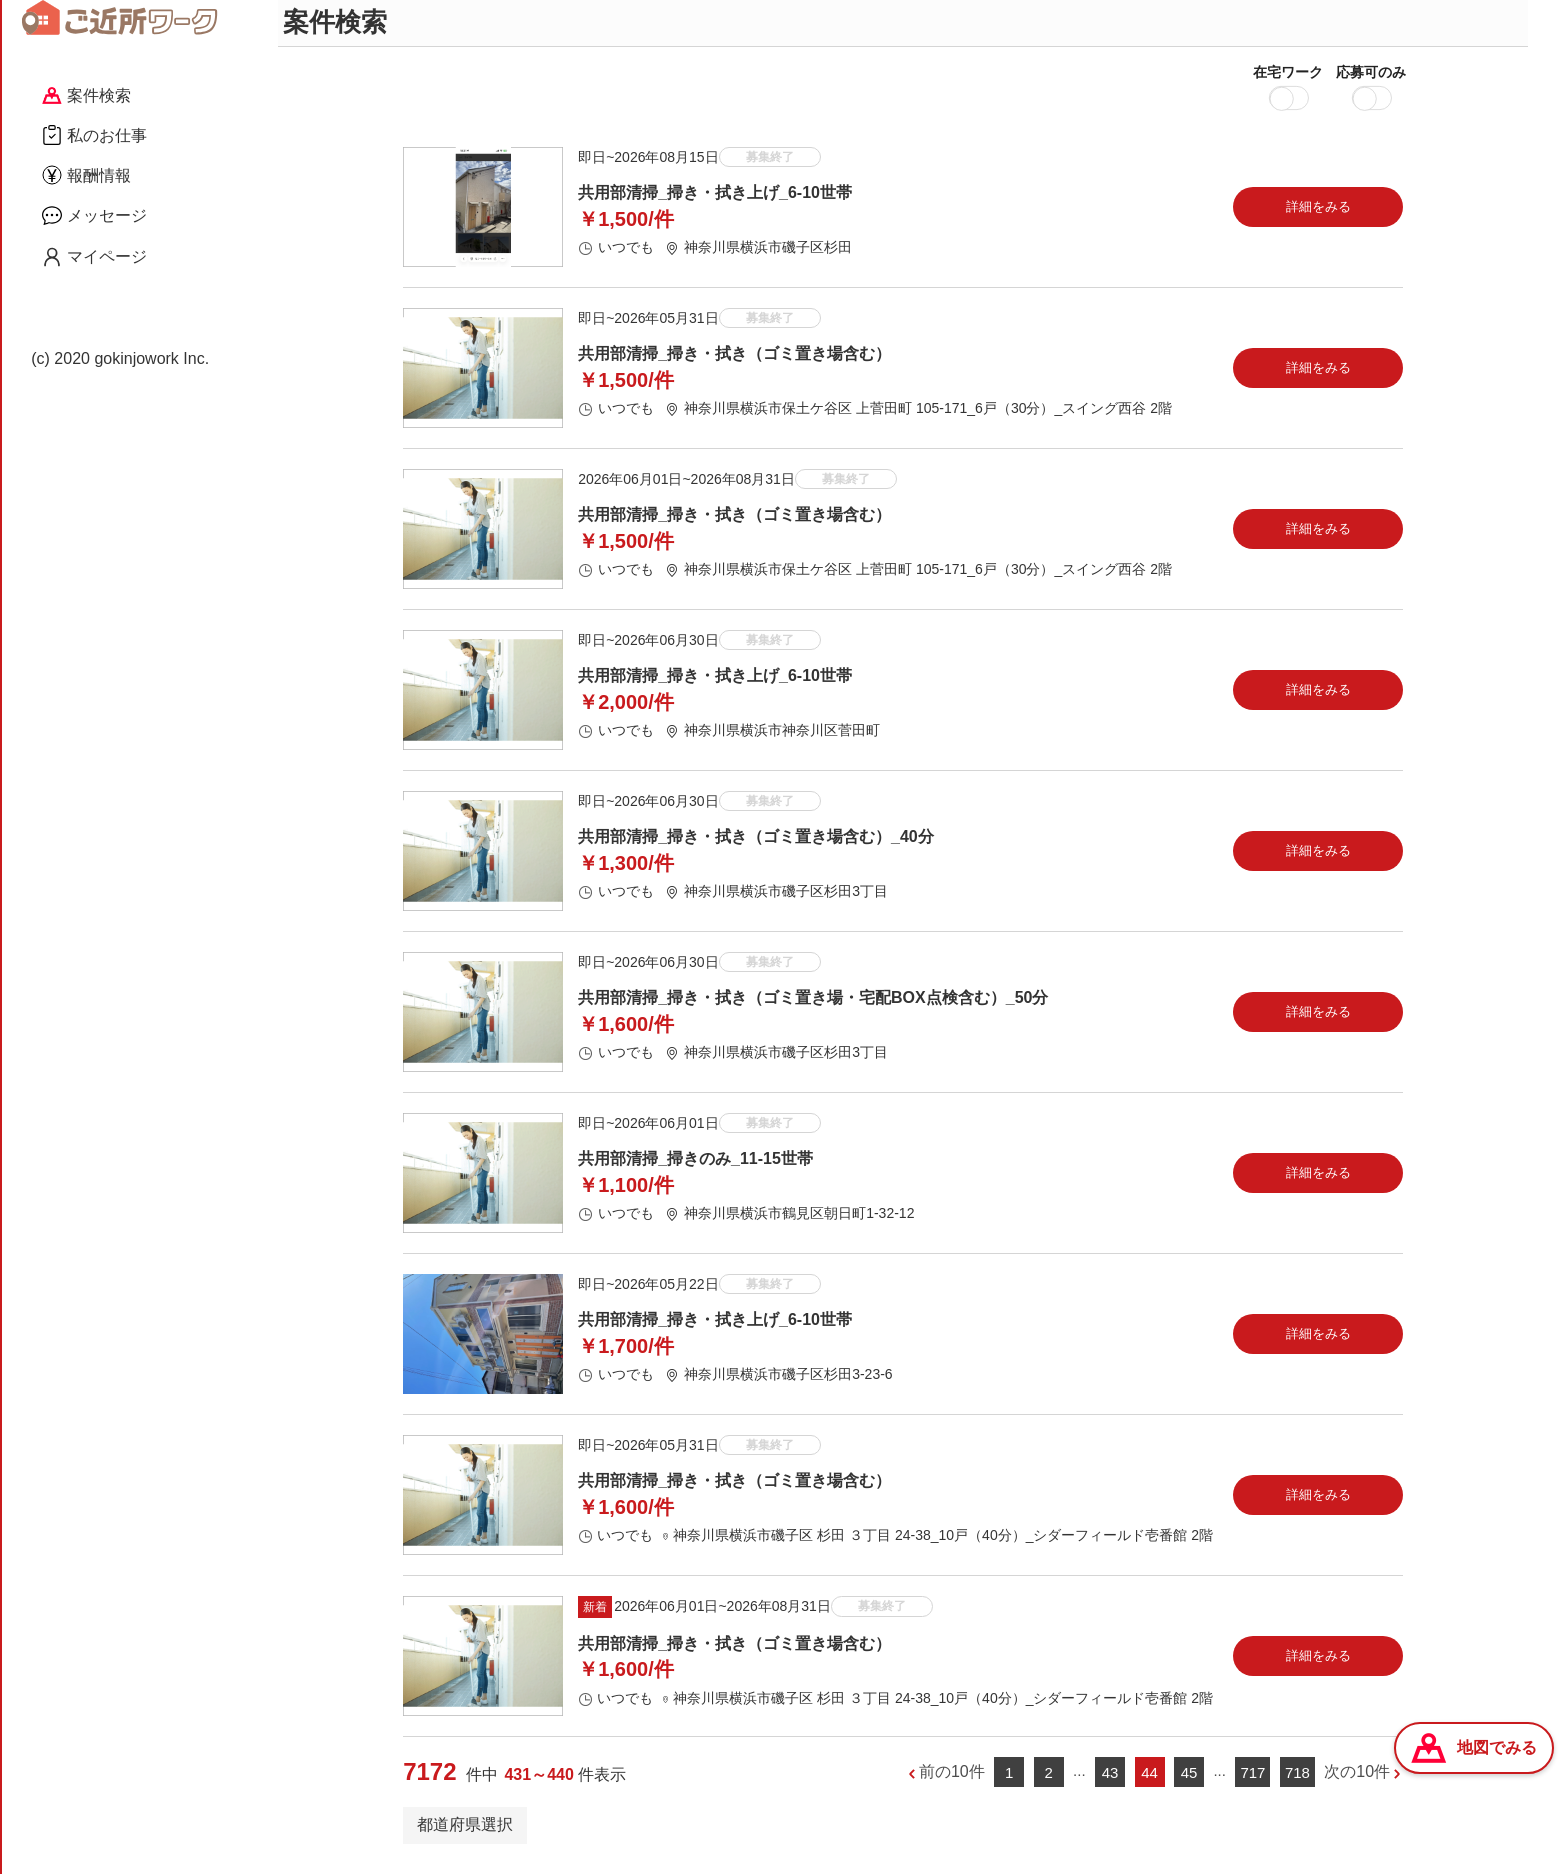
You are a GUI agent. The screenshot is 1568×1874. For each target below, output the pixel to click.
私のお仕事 (94, 135)
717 (1252, 1780)
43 (1110, 1780)
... (1079, 1779)
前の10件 (952, 1780)
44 (1149, 1780)
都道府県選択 (465, 1832)
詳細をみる (1318, 214)
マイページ (94, 257)
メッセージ (94, 215)
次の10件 (1357, 1780)
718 (1297, 1780)
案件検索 (86, 95)
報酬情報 (86, 175)
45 (1189, 1780)
